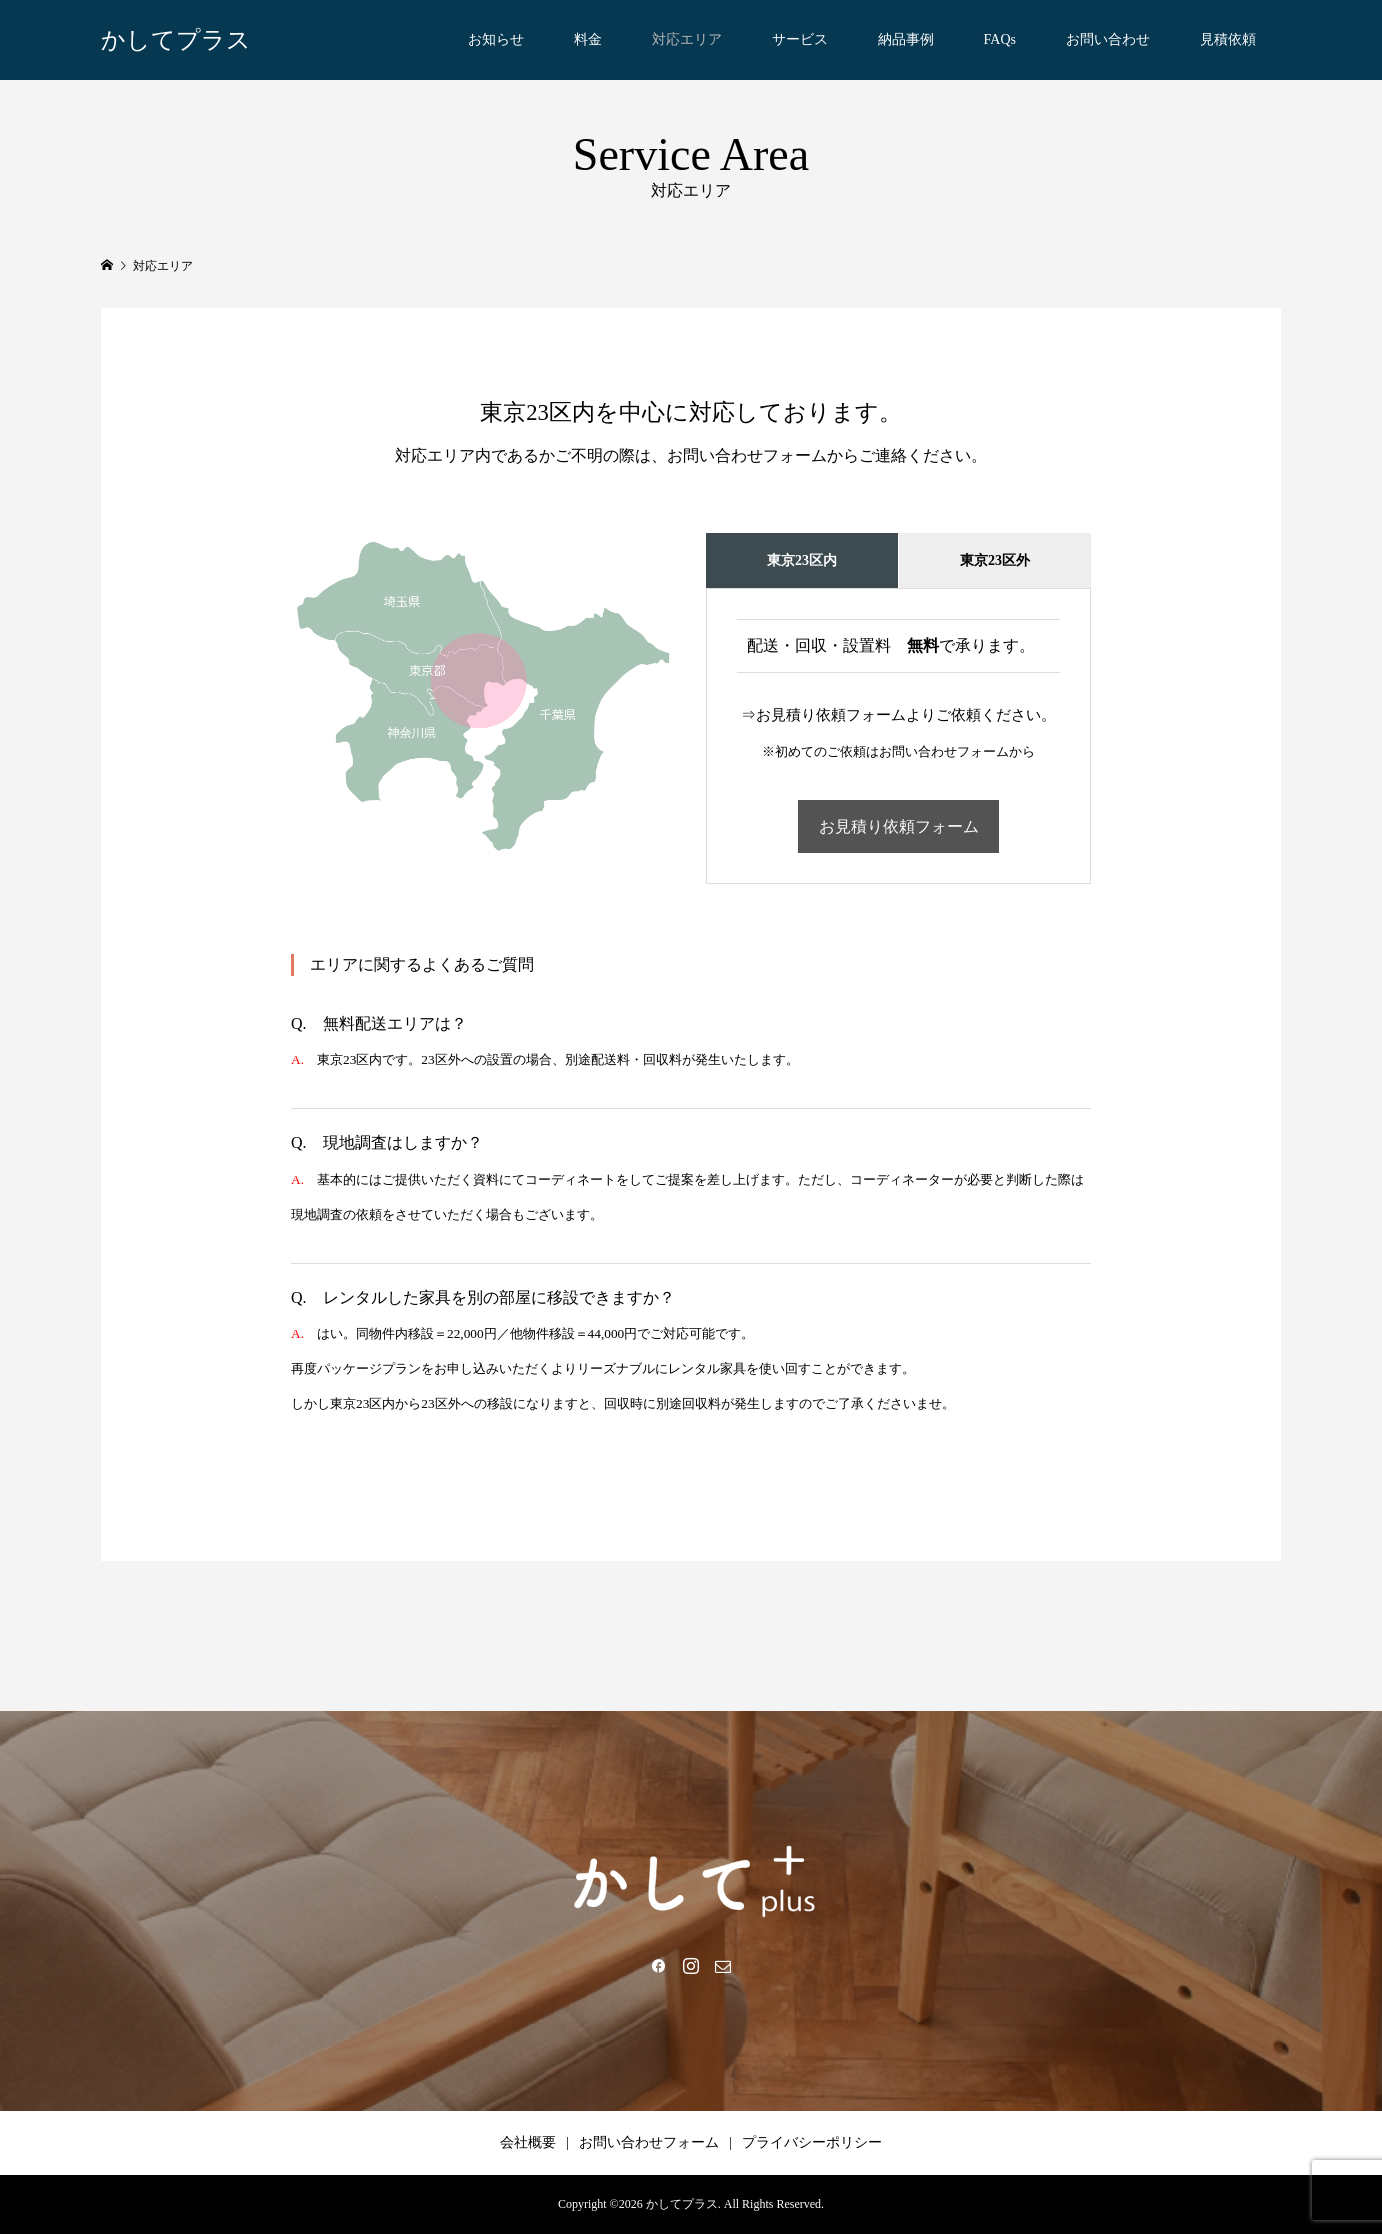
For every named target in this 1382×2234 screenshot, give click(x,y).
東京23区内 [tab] (802, 560)
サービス (800, 39)
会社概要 (528, 2142)
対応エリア (687, 39)
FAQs (1000, 39)
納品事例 (906, 39)
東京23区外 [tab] (995, 560)
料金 (588, 39)
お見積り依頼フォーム (899, 826)
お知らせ (496, 39)
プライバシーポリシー (812, 2142)
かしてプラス (176, 40)
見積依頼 (1228, 39)
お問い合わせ (1108, 39)
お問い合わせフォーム (649, 2142)
